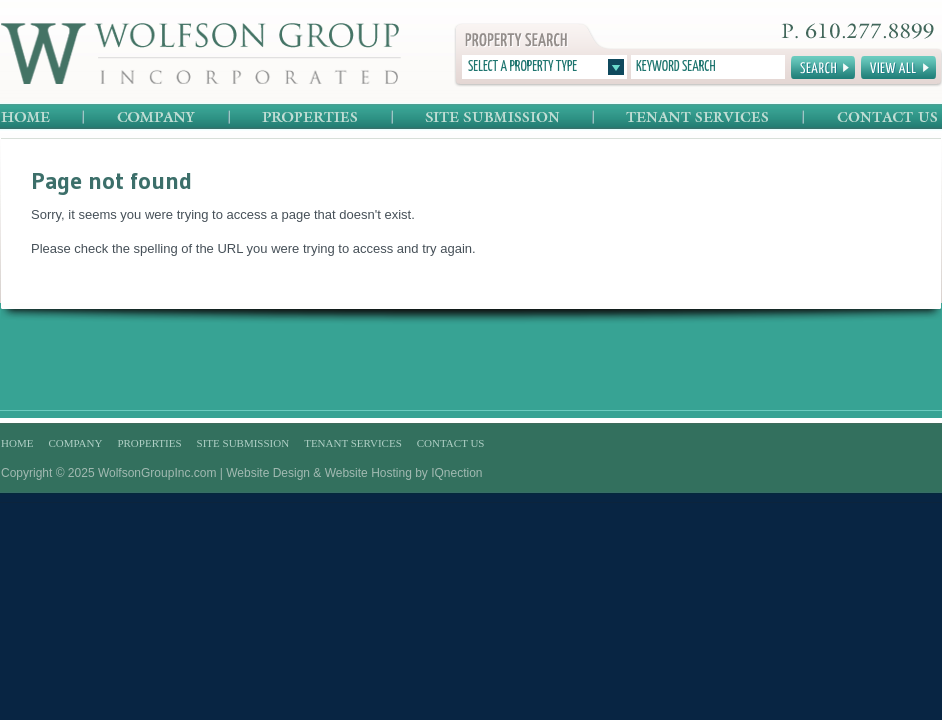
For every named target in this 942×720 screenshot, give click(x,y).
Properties (311, 117)
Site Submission (493, 117)
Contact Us (872, 117)
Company (157, 117)
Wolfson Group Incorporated (201, 53)
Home (42, 117)
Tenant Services (699, 117)
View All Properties (898, 67)
